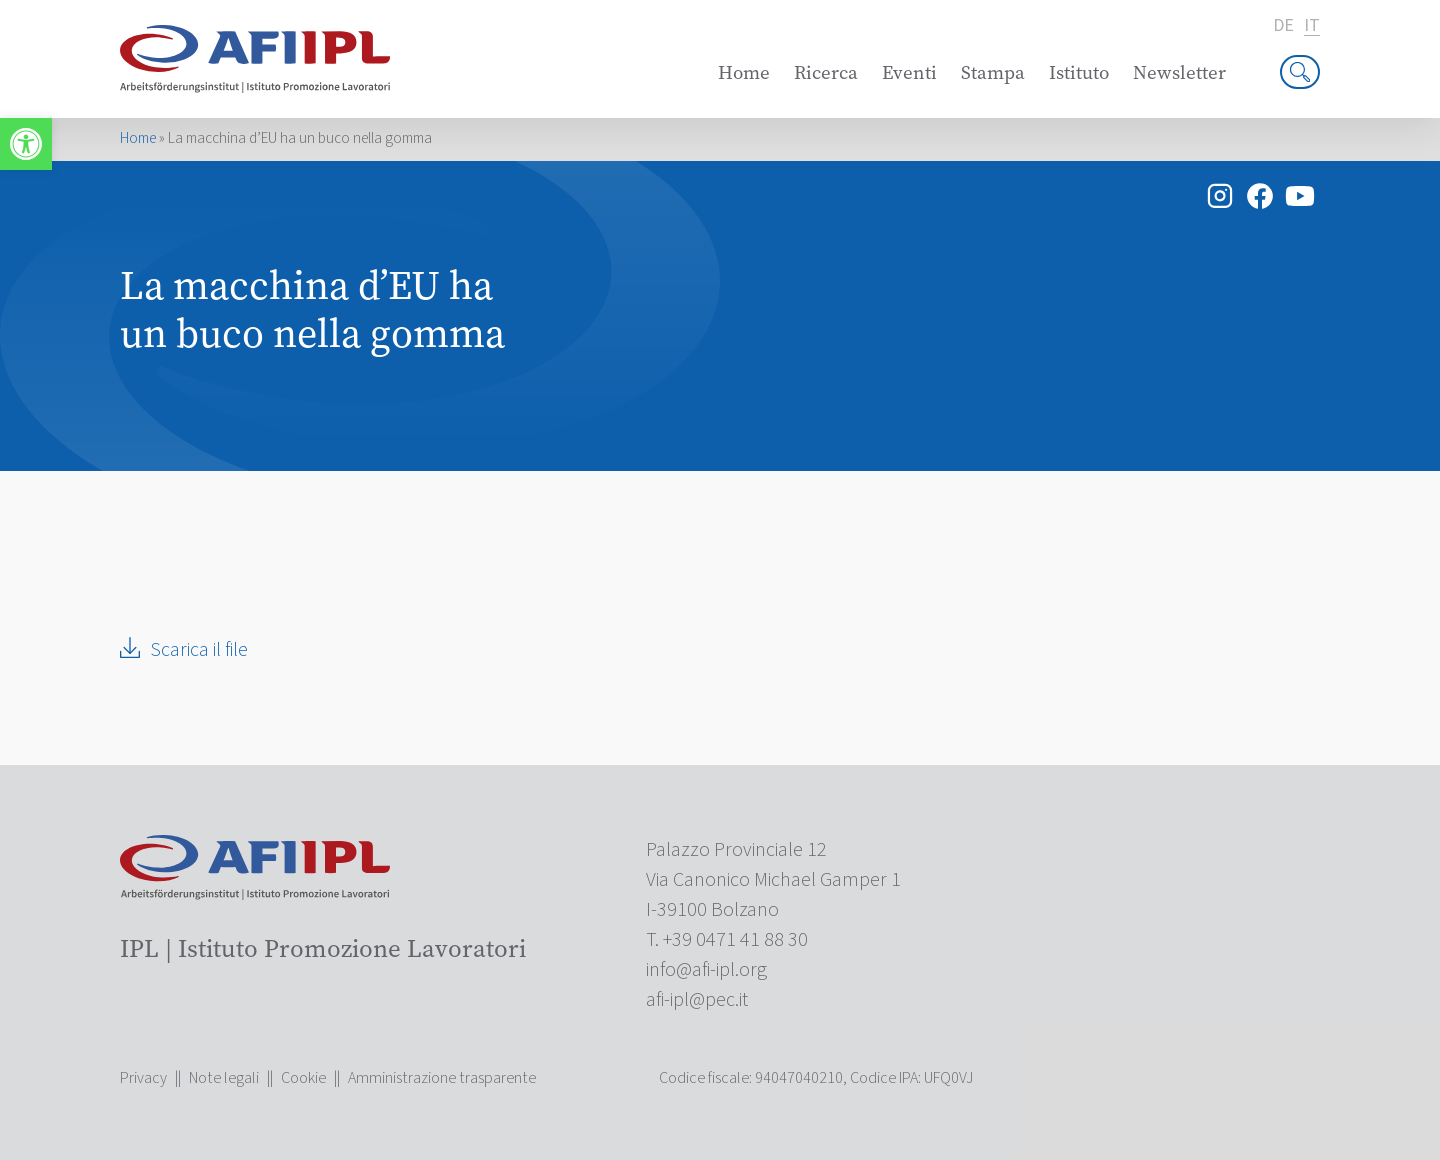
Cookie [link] (303, 1078)
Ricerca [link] (826, 72)
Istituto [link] (1079, 72)
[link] (26, 144)
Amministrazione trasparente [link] (442, 1078)
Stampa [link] (993, 72)
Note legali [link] (224, 1078)
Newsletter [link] (1179, 72)
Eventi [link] (909, 72)
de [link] (1283, 26)
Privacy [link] (143, 1078)
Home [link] (744, 72)
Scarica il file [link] (199, 650)
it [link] (1312, 26)
